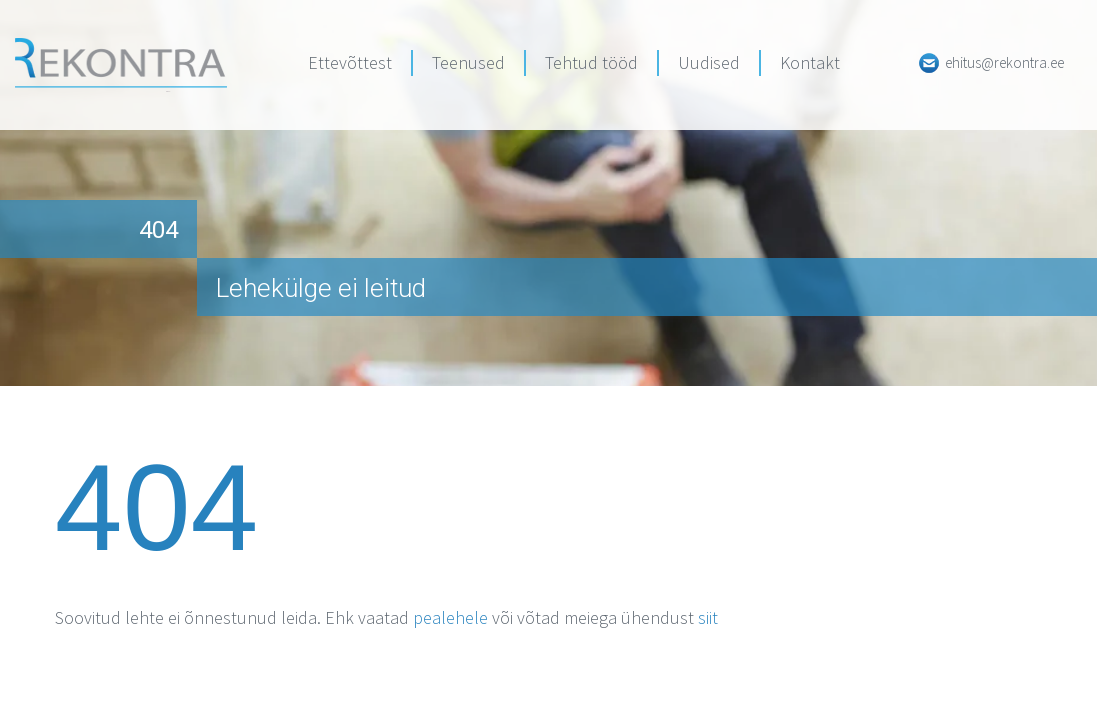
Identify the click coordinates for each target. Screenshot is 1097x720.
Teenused (468, 62)
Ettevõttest (350, 62)
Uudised (709, 62)
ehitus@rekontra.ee (1004, 62)
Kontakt (810, 62)
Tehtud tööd (591, 62)
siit (708, 617)
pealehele (450, 617)
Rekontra (121, 65)
